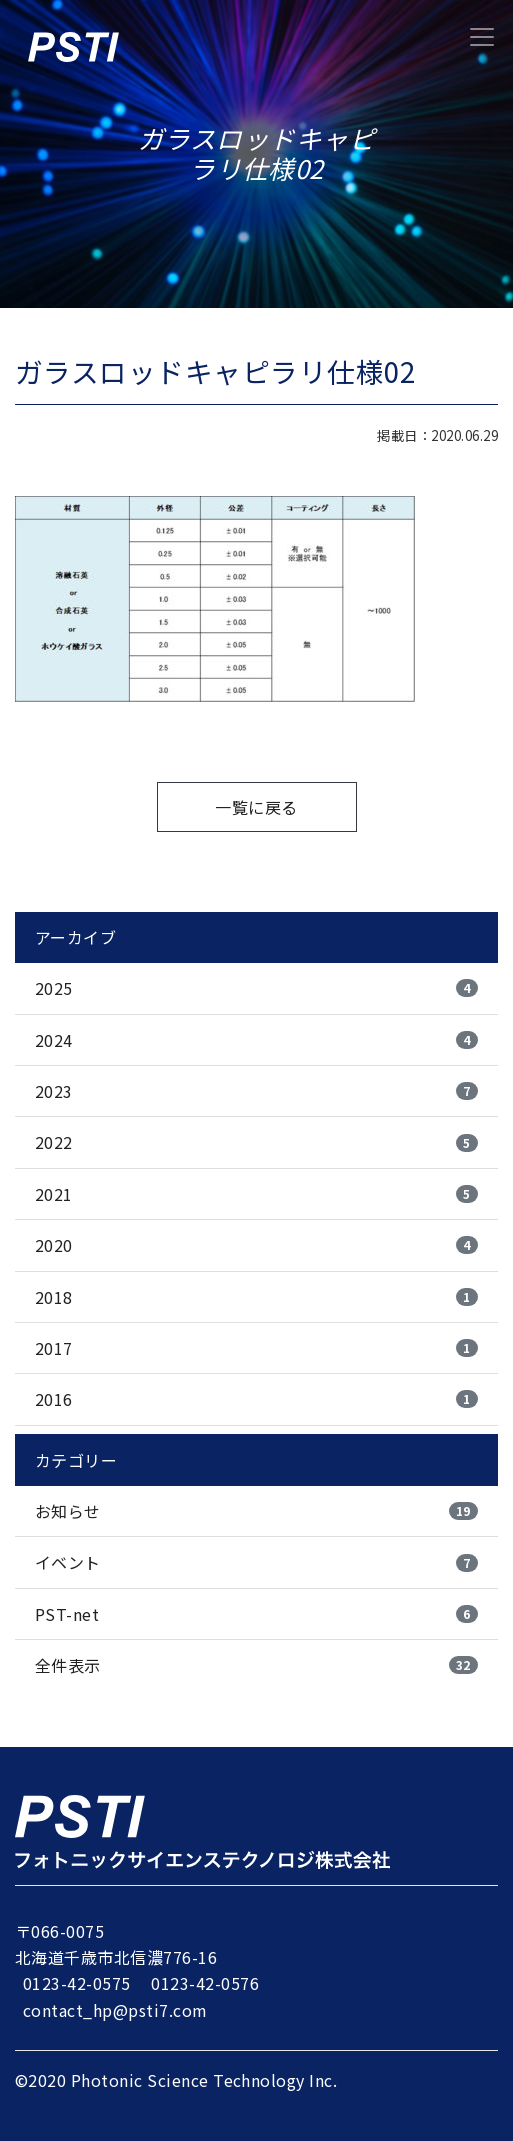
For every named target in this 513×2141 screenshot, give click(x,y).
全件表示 (256, 1665)
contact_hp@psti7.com (115, 2010)
